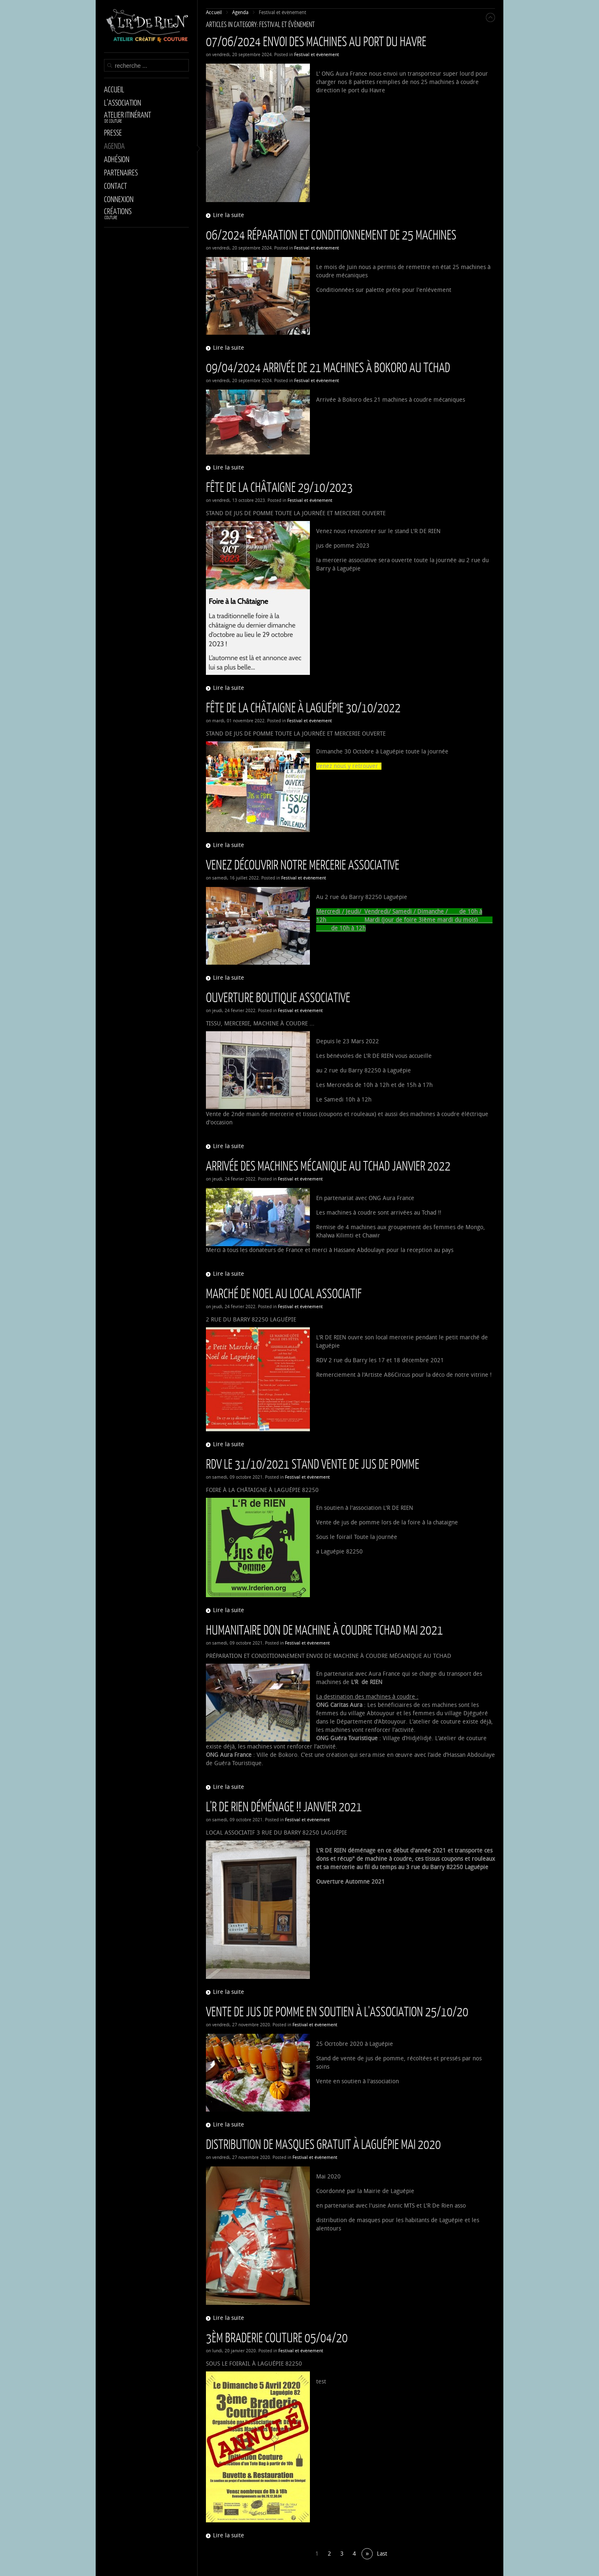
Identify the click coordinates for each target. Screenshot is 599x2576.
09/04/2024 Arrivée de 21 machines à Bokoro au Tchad (328, 367)
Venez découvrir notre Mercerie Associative (302, 864)
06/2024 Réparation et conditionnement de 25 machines (331, 234)
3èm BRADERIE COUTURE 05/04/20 (277, 2337)
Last (382, 2553)
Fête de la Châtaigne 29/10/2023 (279, 486)
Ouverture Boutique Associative (278, 997)
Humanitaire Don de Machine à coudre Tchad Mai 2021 (324, 1629)
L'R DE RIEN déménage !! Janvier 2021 (284, 1806)
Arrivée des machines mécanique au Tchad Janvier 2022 (328, 1165)
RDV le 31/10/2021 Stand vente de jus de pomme (312, 1463)
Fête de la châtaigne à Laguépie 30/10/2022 (303, 707)
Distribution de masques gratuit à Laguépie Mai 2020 (323, 2143)
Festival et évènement (316, 54)
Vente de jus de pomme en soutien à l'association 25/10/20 (337, 2011)
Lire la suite (228, 215)
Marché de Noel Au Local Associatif (283, 1293)
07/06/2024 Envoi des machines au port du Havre (316, 41)
